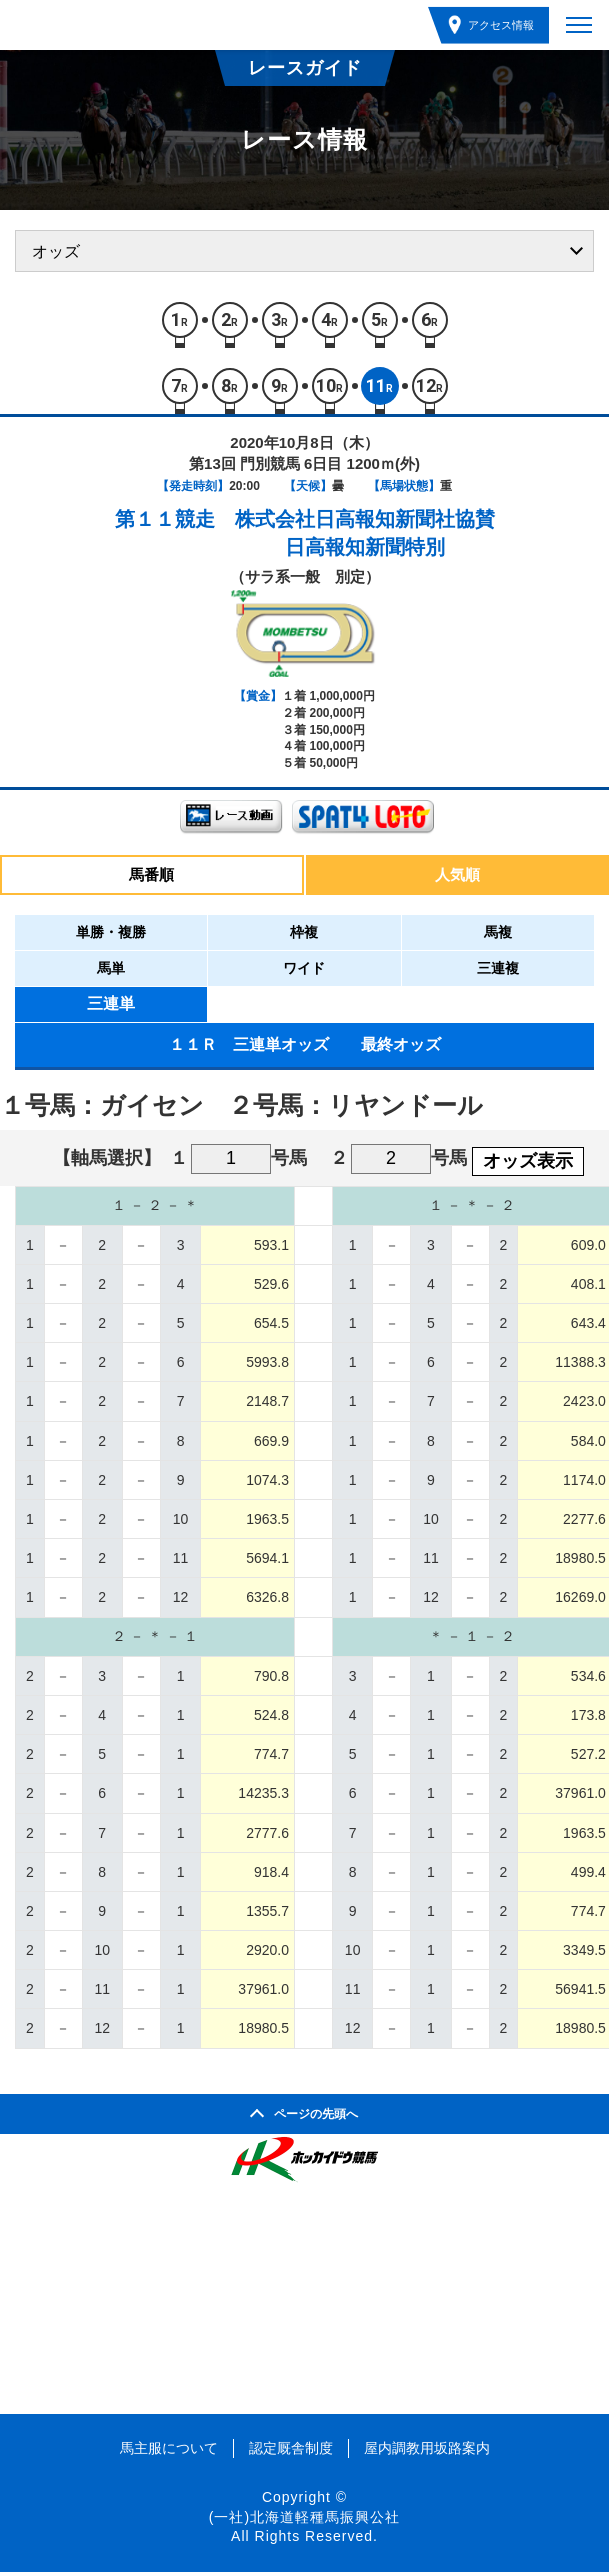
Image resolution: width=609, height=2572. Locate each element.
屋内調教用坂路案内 (427, 2448)
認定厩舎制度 (291, 2448)
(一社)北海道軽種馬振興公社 (304, 2517)
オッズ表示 (528, 1161)
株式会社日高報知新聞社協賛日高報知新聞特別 (365, 533)
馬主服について (169, 2448)
